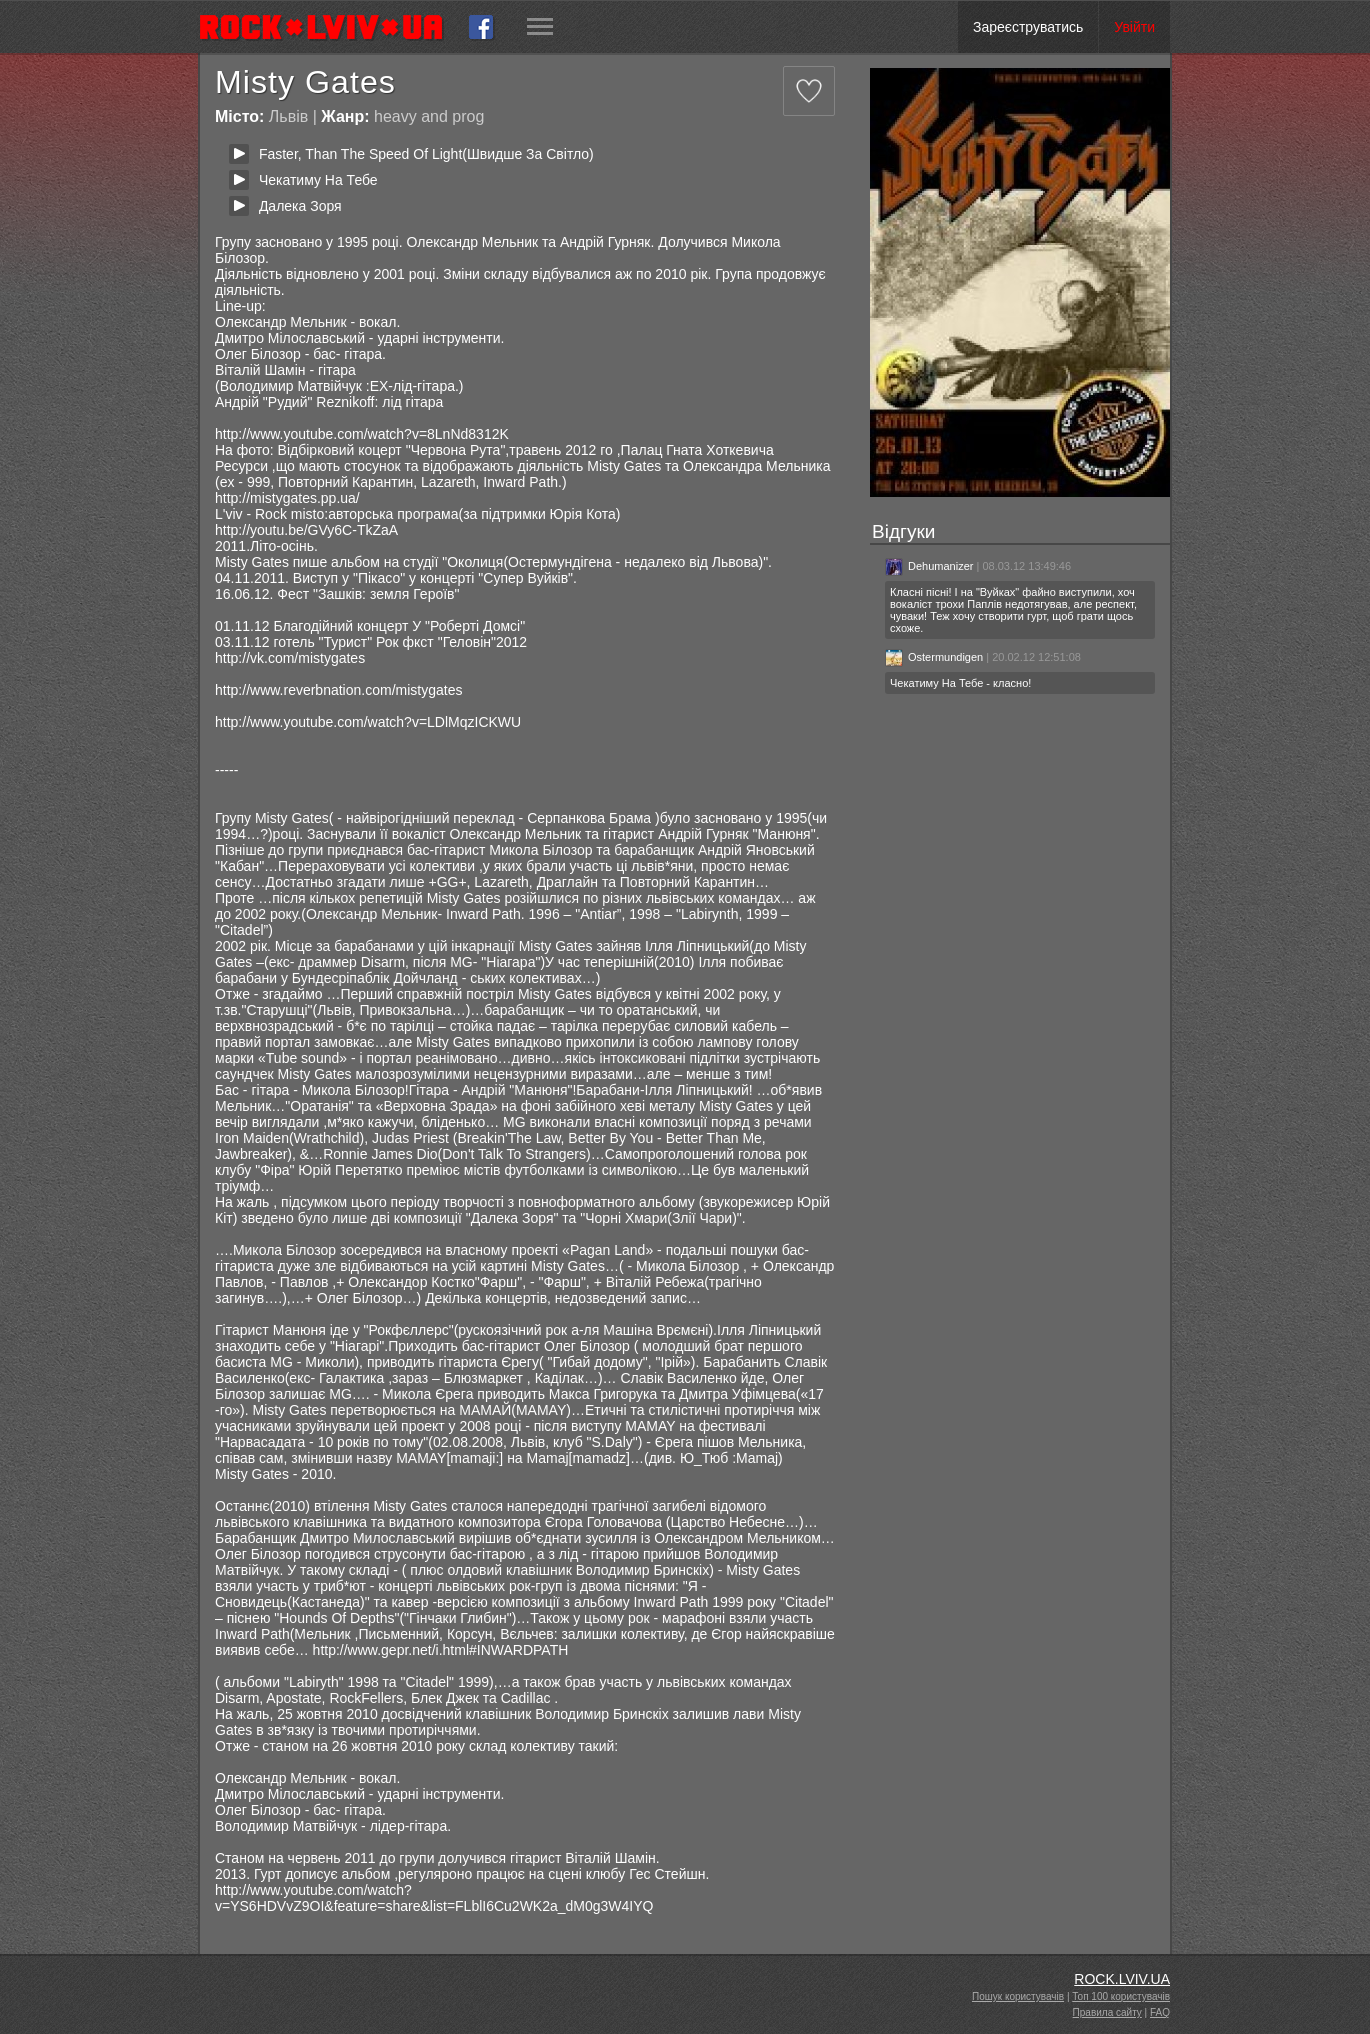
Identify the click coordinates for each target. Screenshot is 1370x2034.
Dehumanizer (929, 566)
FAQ (1160, 2012)
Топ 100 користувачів (1121, 1996)
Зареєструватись (1028, 27)
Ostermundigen (934, 657)
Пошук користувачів (1018, 1996)
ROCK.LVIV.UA (1122, 1979)
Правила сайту (1107, 2012)
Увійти (1134, 27)
